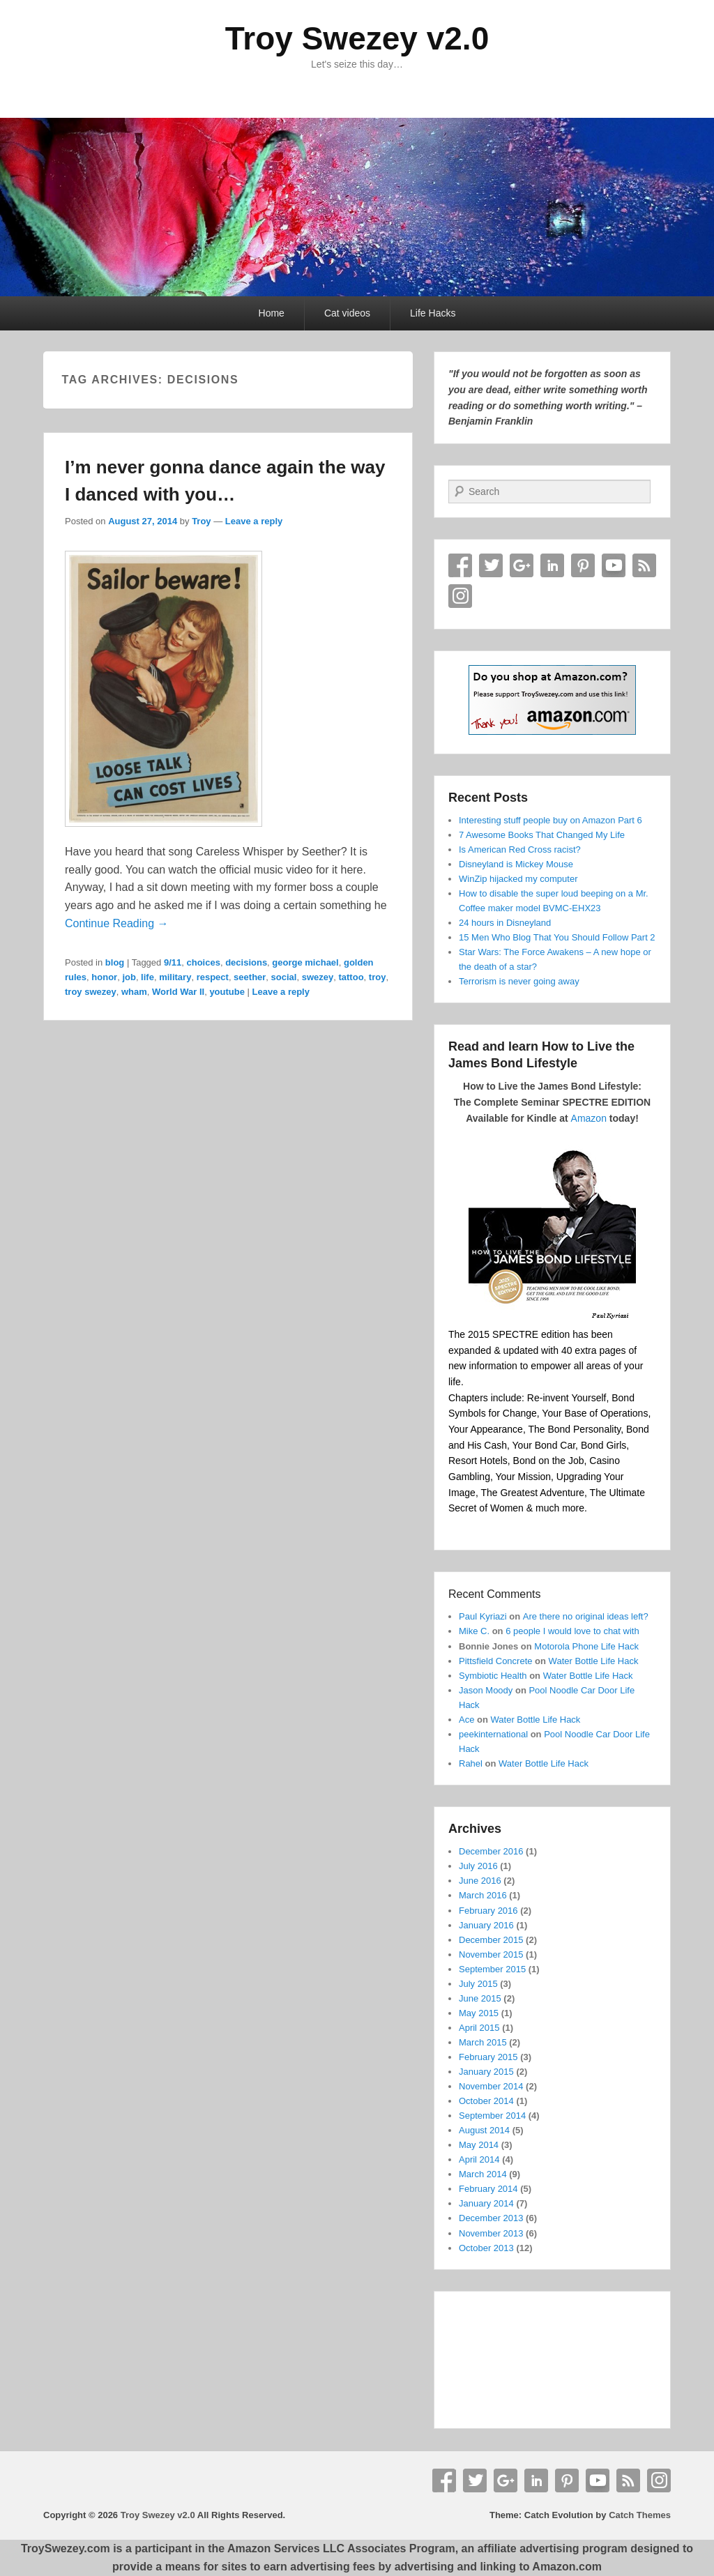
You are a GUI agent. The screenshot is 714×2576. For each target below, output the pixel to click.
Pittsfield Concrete (496, 1661)
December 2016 (491, 1851)
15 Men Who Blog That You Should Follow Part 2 (557, 937)
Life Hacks (432, 313)
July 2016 (478, 1866)
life (147, 977)
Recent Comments (494, 1594)
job (129, 977)
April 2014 (479, 2159)
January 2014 (486, 2203)
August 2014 (484, 2130)
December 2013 (491, 2218)
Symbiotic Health (493, 1675)
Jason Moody (485, 1690)
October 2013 (486, 2248)
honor (104, 977)
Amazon (589, 1118)
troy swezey (90, 991)
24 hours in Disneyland (505, 922)
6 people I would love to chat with (572, 1631)
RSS (644, 565)
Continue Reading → (117, 923)
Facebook (460, 565)
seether (250, 977)
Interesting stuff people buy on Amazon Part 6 (550, 820)
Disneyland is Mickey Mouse (516, 864)
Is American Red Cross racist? (520, 849)
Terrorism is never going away (519, 981)
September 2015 (492, 1969)
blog (114, 962)
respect (213, 977)
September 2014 (492, 2115)
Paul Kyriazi (483, 1616)
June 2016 (480, 1880)
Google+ (521, 565)
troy (377, 977)
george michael (305, 962)
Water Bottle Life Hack (594, 1661)
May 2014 (479, 2145)
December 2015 (491, 1940)
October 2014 (486, 2101)
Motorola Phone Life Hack (586, 1646)
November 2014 (491, 2086)
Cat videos (347, 313)
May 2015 (479, 2013)
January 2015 (486, 2071)
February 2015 (488, 2057)
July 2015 (478, 1984)
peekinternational (493, 1734)
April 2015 (479, 2027)
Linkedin (552, 565)
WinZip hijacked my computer (518, 879)
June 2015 (480, 1998)
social (284, 977)
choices (203, 962)
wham (134, 991)
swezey (318, 977)
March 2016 (483, 1895)
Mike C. (474, 1631)
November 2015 (491, 1954)
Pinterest (583, 565)
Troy (201, 521)
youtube (227, 991)
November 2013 (491, 2233)
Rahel (471, 1763)
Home (271, 313)
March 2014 (483, 2174)
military (175, 977)
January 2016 (486, 1925)
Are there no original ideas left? (585, 1616)
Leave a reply (253, 521)
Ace (466, 1719)
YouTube (613, 565)
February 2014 (488, 2188)
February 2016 (488, 1910)
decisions (246, 962)
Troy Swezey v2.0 (357, 38)
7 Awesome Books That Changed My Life (542, 835)
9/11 (172, 962)
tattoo (350, 977)
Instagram (460, 596)
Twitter (491, 565)
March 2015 (483, 2042)
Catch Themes (640, 2515)
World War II (178, 991)
